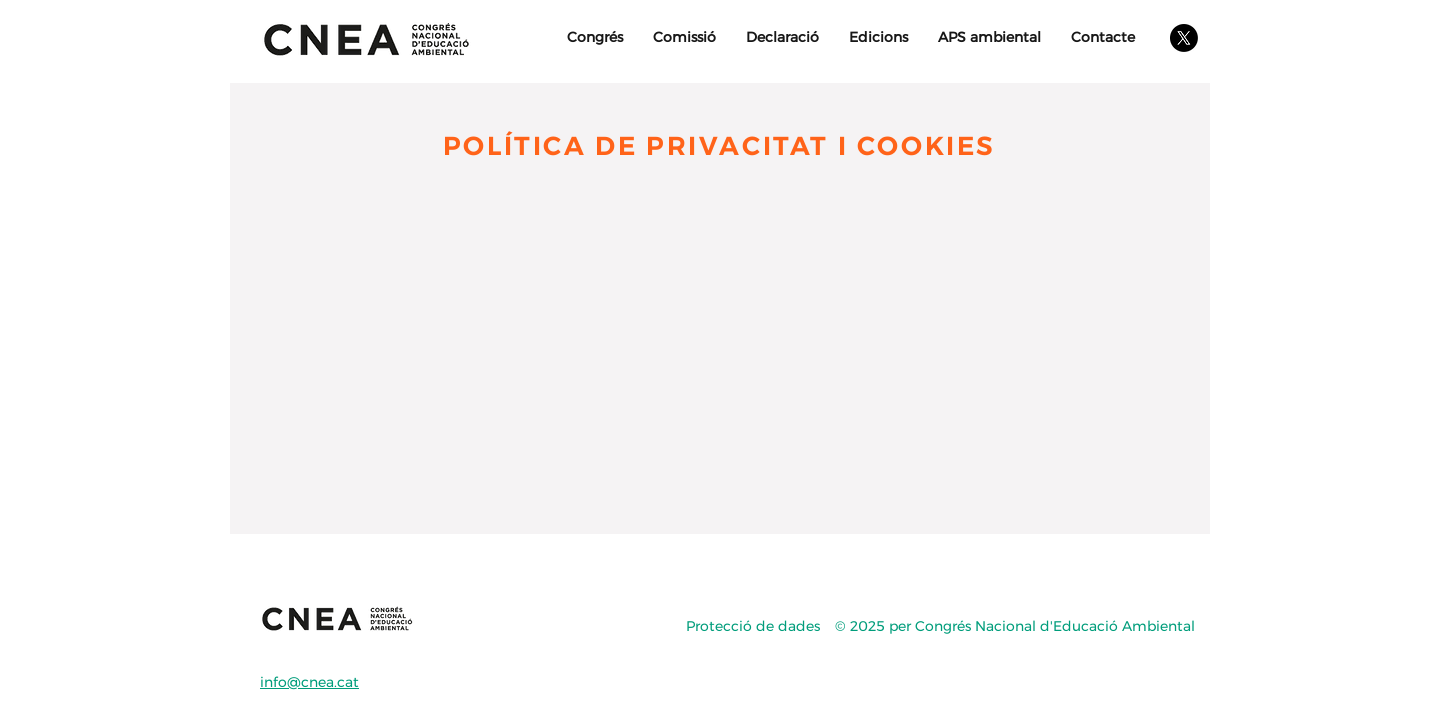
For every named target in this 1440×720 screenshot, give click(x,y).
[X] (1184, 38)
